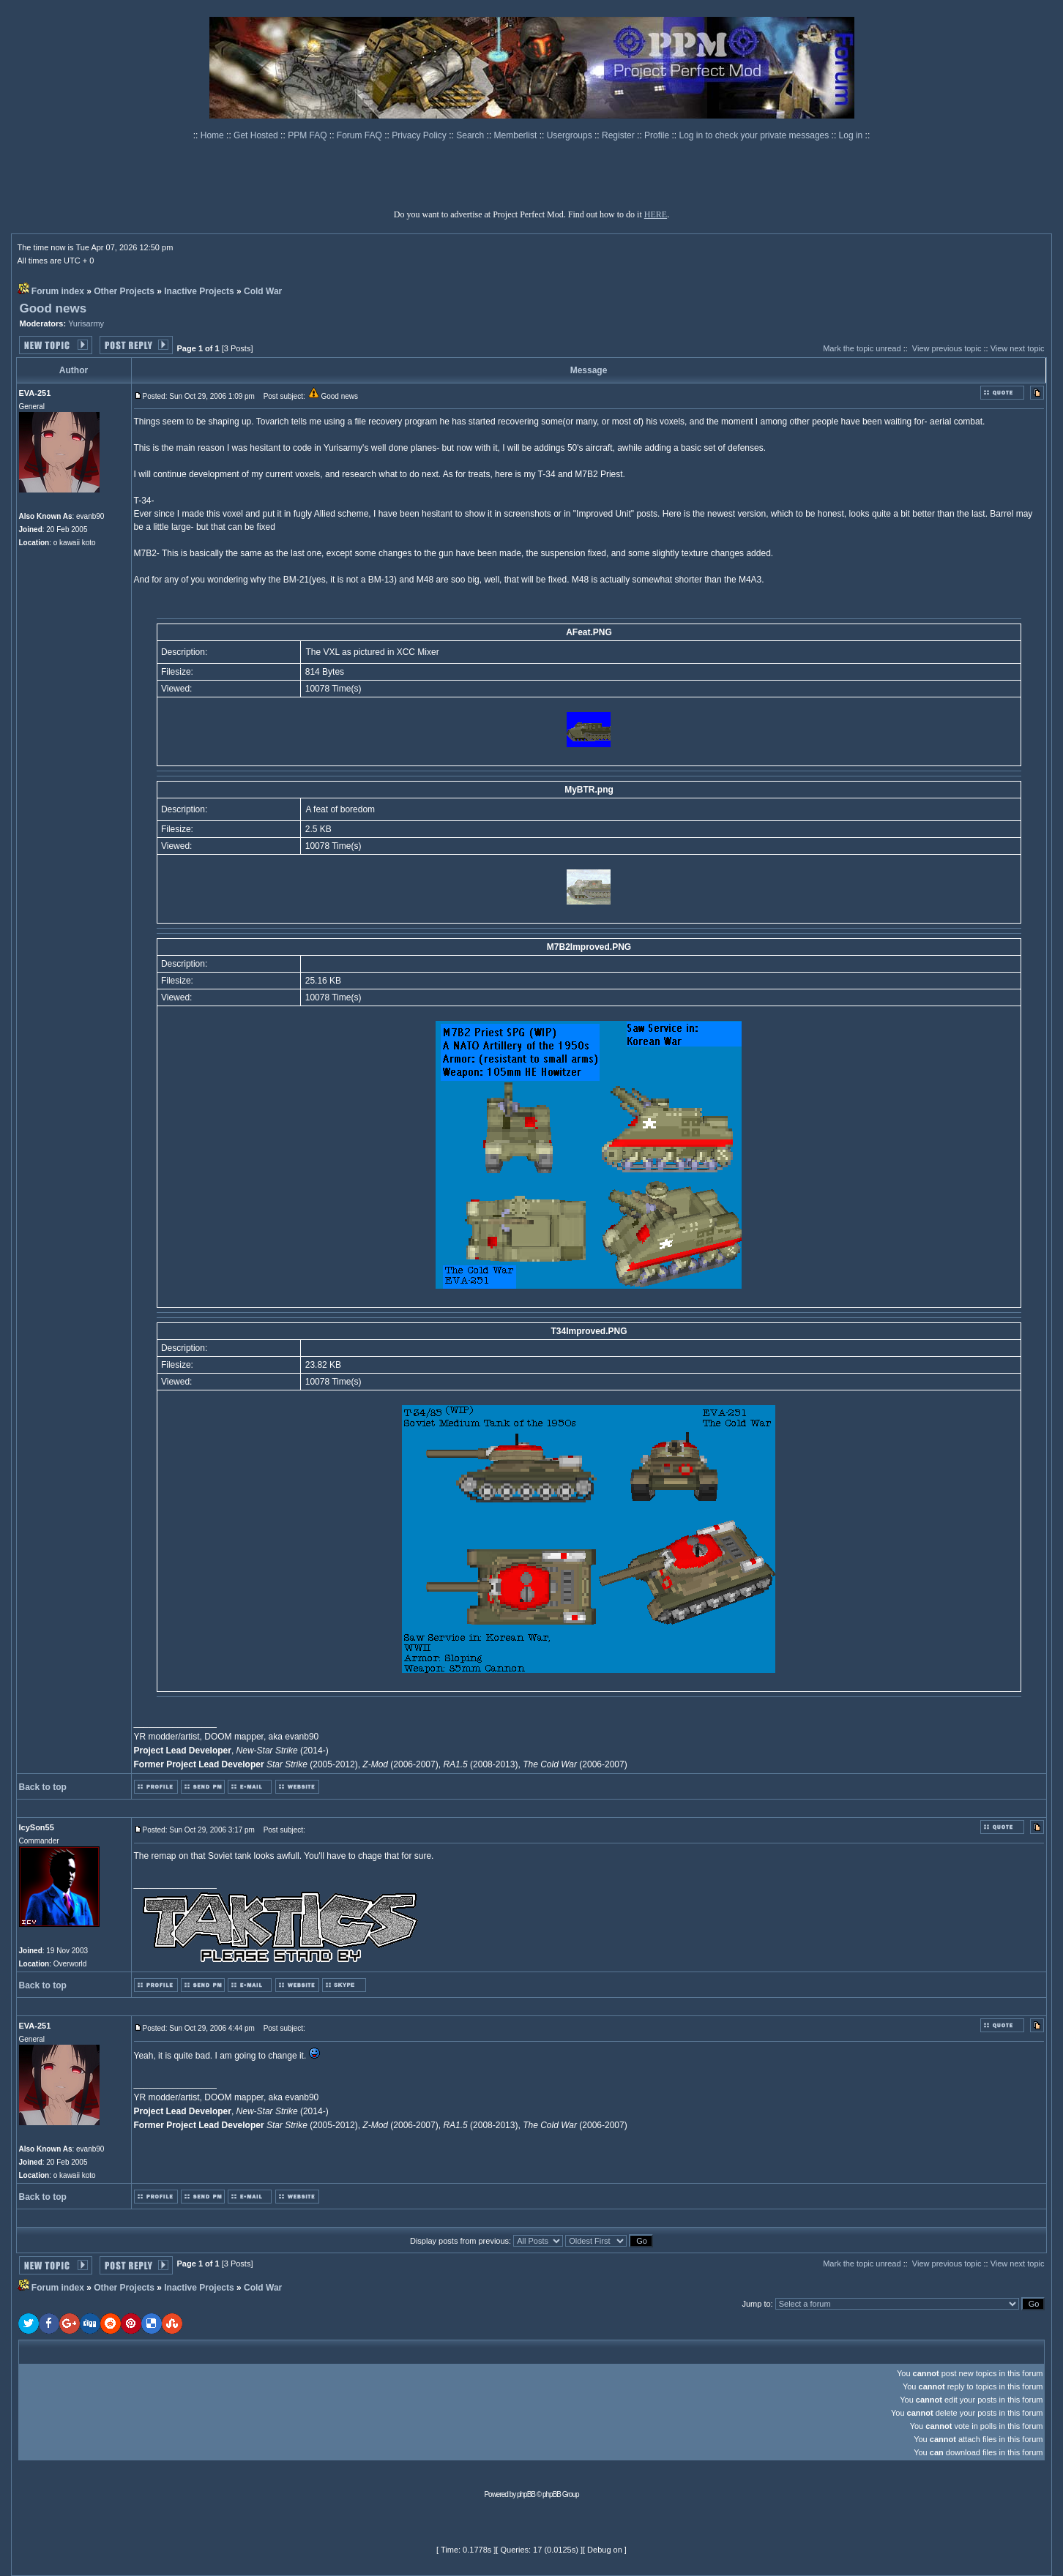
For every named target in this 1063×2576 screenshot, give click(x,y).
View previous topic (947, 348)
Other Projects (124, 291)
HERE (655, 214)
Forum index (57, 291)
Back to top (43, 1787)
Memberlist (517, 135)
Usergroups (570, 135)
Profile (657, 135)
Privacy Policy (420, 135)
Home (213, 135)
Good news (53, 308)
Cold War (263, 291)
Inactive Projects (199, 291)
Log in (851, 135)
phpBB (526, 2494)
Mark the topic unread (861, 348)
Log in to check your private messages (755, 135)
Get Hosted (257, 135)
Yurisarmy (86, 323)
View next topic (1018, 348)
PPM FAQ (308, 135)
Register (619, 135)
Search (471, 135)
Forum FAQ (360, 135)
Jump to (756, 2303)
